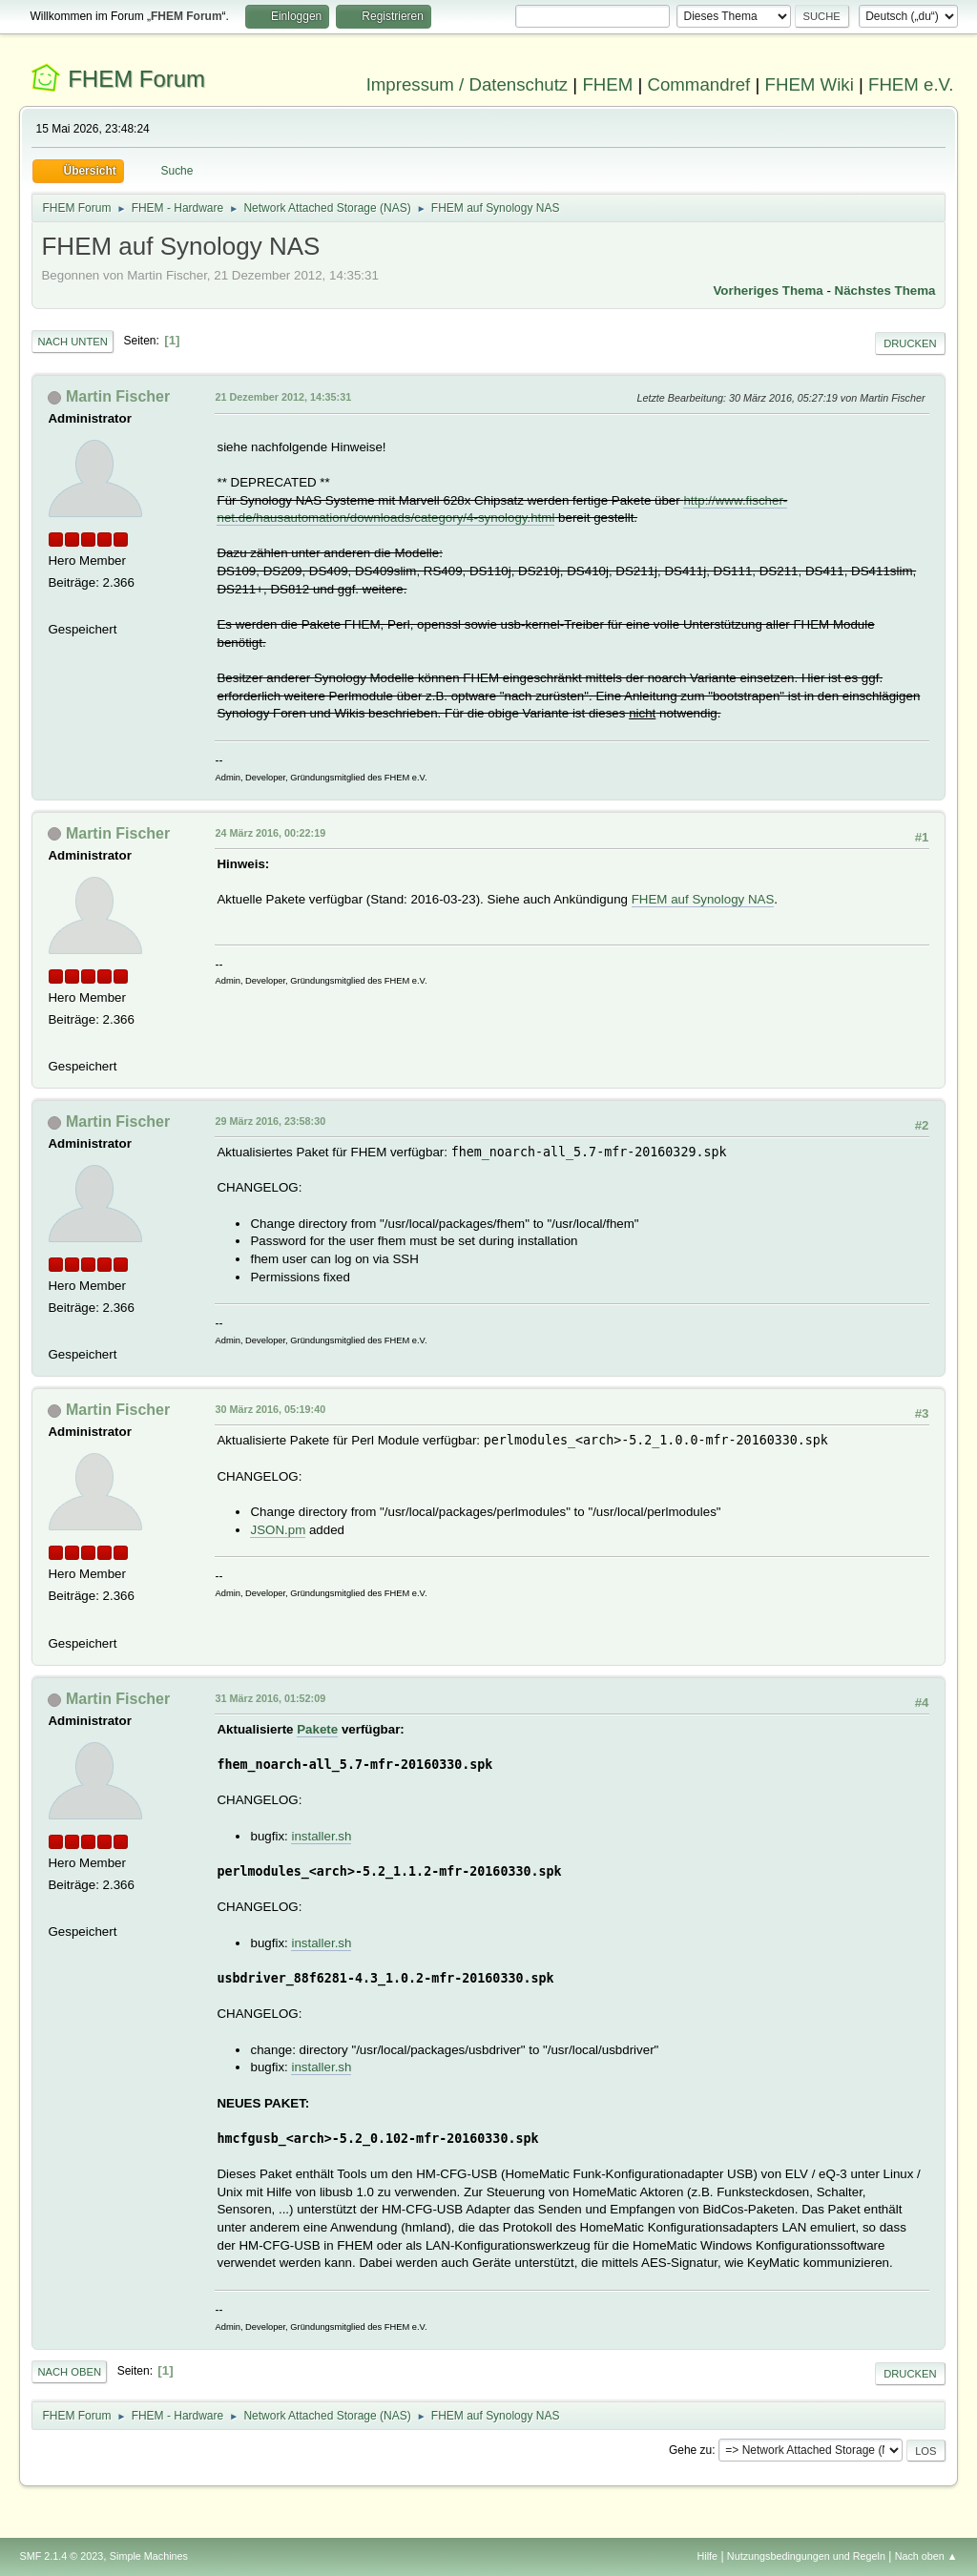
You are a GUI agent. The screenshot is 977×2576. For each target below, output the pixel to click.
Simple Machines (149, 2556)
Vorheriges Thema (767, 290)
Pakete (317, 1729)
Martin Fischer (118, 396)
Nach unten (72, 341)
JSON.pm (277, 1530)
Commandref (698, 84)
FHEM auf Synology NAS (703, 899)
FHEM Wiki (809, 84)
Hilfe (707, 2556)
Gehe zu (690, 2450)
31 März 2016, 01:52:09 (270, 1698)
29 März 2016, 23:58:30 (270, 1121)
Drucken (909, 343)
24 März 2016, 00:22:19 (270, 833)
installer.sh (321, 1836)
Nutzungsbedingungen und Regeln (806, 2556)
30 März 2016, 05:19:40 (270, 1409)
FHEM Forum (136, 79)
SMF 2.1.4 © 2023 (61, 2556)
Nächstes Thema (885, 290)
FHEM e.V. (911, 84)
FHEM (607, 84)
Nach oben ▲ (926, 2556)
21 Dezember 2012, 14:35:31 (283, 397)
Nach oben (69, 2372)
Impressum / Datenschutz (467, 84)
